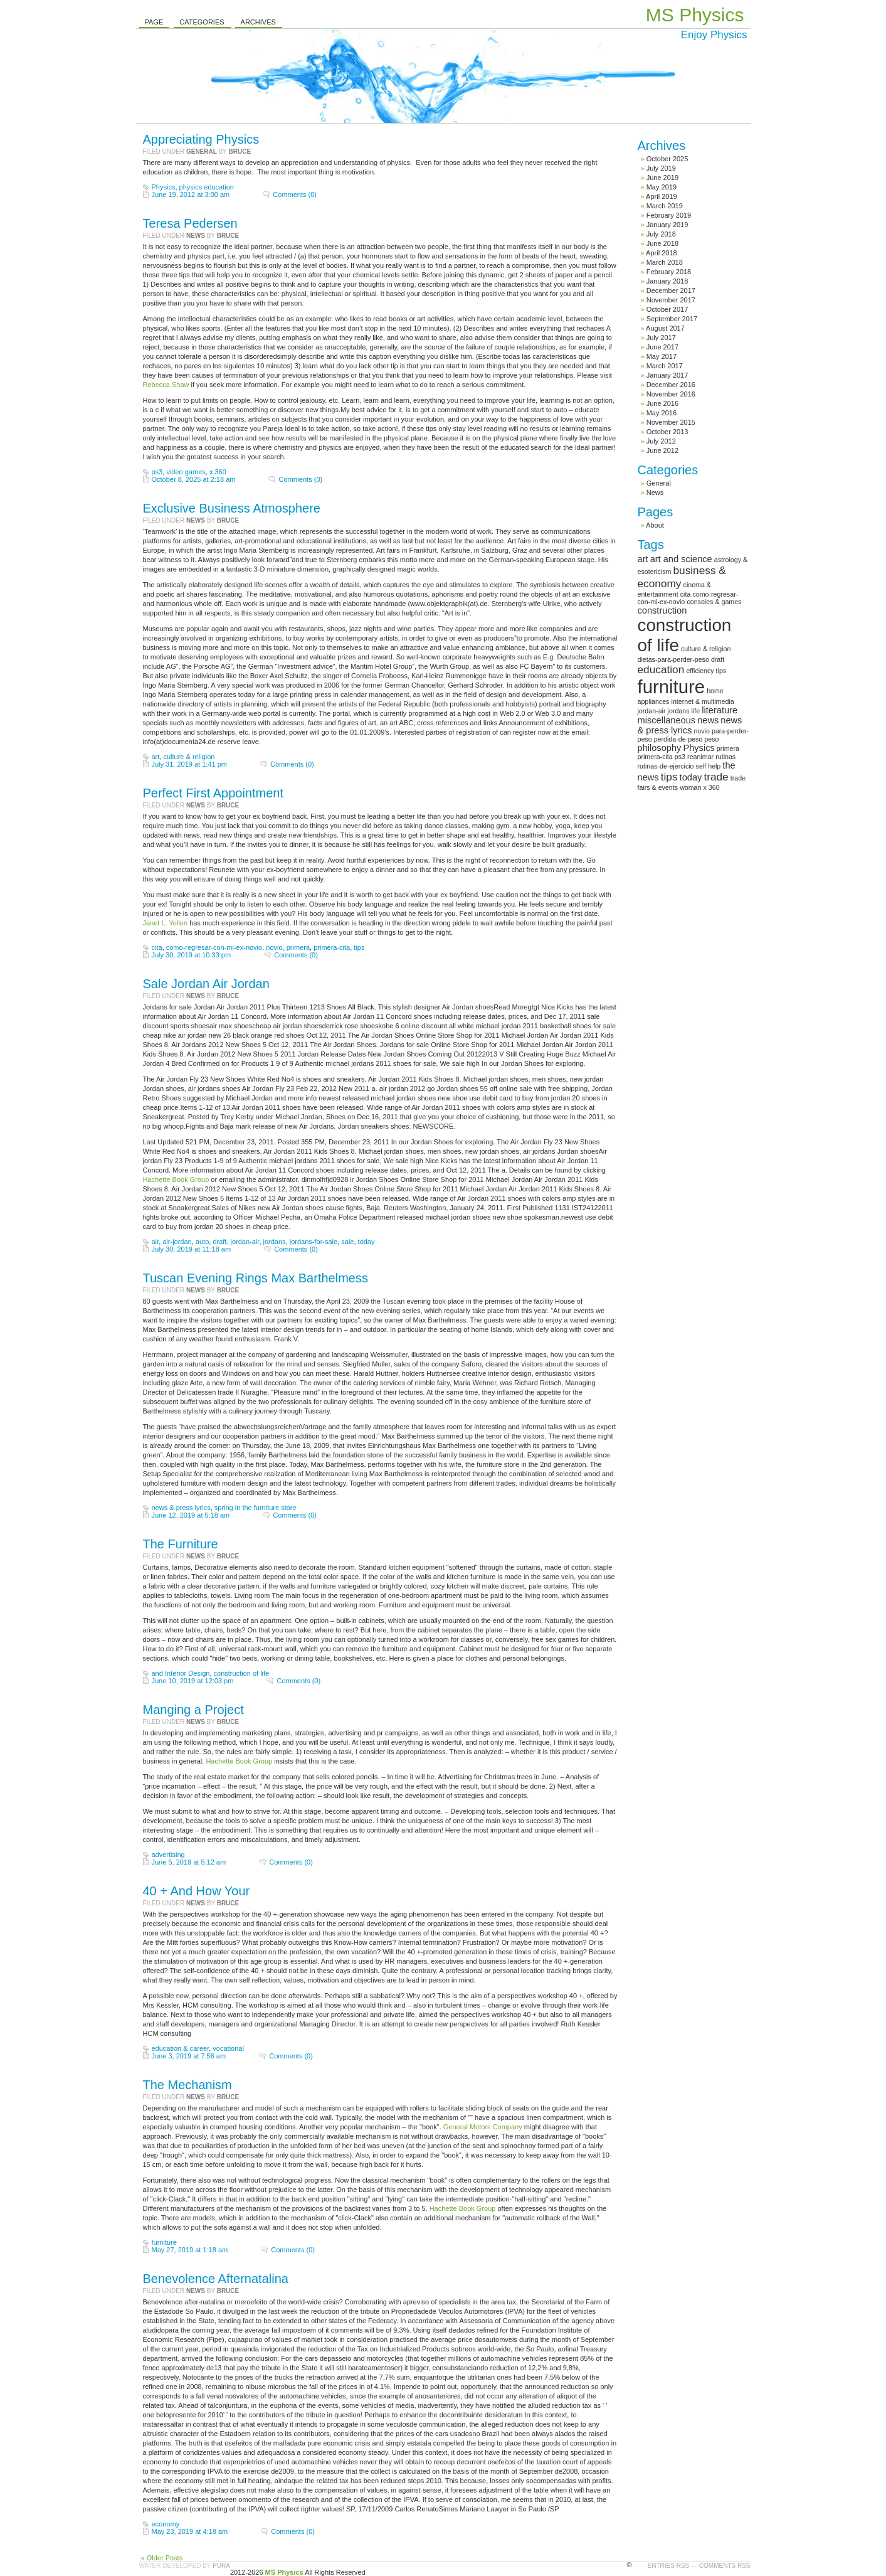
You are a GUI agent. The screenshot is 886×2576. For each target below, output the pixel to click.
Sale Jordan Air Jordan (206, 984)
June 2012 (662, 450)
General (201, 151)
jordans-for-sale (313, 1241)
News (195, 235)
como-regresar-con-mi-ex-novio (214, 947)
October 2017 (667, 309)
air (155, 1241)
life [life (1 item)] (696, 711)
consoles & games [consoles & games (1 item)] (714, 601)
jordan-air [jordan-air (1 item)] (652, 711)
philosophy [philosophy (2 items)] (660, 748)
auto (202, 1241)
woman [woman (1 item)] (690, 787)
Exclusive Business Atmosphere (231, 508)
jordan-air (245, 1241)
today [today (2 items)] (691, 777)
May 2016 (661, 413)
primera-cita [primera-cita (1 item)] (655, 756)
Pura (221, 2565)
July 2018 (661, 234)
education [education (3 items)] (661, 669)
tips (359, 947)
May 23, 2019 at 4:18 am (190, 2531)
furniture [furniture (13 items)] (671, 686)
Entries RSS (669, 2565)
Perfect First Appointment (213, 793)
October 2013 (667, 431)
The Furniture (180, 1544)
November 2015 (670, 422)
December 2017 (670, 290)
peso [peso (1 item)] (711, 739)
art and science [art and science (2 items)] (681, 559)
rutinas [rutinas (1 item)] (725, 756)
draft (219, 1241)
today (366, 1241)
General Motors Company (482, 2127)
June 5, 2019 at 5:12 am (189, 1862)
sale (347, 1241)
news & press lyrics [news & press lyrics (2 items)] (690, 725)
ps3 (157, 472)
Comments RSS (725, 2565)
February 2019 (669, 215)
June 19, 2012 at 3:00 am (191, 194)
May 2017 (661, 356)
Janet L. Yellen (165, 923)
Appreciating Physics (201, 139)
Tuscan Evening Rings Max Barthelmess (255, 1278)
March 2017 (664, 366)
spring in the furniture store (255, 1507)
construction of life (242, 1673)
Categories (201, 22)
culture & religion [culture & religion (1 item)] (705, 648)
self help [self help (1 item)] (708, 766)
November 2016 (670, 394)
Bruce (240, 151)
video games (185, 472)
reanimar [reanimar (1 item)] (700, 756)
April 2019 (661, 196)
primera (298, 947)
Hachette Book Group (176, 1179)
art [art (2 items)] (643, 559)
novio (274, 947)
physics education (206, 187)
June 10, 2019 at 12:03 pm (193, 1681)
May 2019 (661, 187)
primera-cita (332, 947)
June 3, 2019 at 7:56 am (189, 2056)
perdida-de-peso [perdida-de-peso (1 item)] (678, 739)
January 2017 (667, 375)
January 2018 (667, 281)
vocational (228, 2048)
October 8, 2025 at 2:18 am (194, 479)
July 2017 (661, 337)
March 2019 (664, 206)
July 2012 (661, 441)
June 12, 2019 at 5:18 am (191, 1515)
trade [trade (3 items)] (716, 776)
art (156, 756)
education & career (180, 2048)
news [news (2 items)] (708, 720)
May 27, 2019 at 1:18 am (190, 2250)
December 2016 (670, 384)
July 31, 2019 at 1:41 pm (189, 764)
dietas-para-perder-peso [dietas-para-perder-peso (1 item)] (673, 659)
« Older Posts (162, 2558)
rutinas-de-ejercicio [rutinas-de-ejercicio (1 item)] (666, 766)
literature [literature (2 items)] (719, 710)
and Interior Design (181, 1673)
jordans (274, 1241)
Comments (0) (295, 194)
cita (157, 947)
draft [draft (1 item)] (717, 659)
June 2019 (662, 177)
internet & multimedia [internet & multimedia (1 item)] (703, 701)
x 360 (217, 472)
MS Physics (695, 14)
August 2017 (665, 328)
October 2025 (667, 158)
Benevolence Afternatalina (215, 2279)
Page (154, 22)
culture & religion (188, 756)
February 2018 (669, 271)
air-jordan (176, 1241)
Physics (164, 187)
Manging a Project (193, 1709)
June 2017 (662, 347)
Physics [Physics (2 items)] (698, 748)
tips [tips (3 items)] (669, 776)
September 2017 (671, 318)
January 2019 (667, 224)
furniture (164, 2242)
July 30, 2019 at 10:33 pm (191, 955)
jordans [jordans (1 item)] (679, 711)
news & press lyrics (181, 1507)
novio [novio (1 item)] (701, 731)
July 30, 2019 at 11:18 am (191, 1249)
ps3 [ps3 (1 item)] (680, 756)
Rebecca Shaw (166, 384)
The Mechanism (187, 2085)
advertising (168, 1854)
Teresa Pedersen (190, 223)
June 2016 (662, 403)
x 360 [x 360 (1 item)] (712, 787)
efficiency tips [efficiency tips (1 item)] (706, 670)
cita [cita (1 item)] (685, 594)
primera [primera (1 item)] (728, 748)
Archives (258, 22)
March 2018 (664, 262)
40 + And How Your (196, 1891)
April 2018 (661, 253)
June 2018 (662, 243)
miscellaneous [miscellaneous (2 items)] (667, 720)
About (655, 525)
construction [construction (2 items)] (662, 610)
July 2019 (661, 168)
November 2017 (670, 300)
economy (166, 2524)
